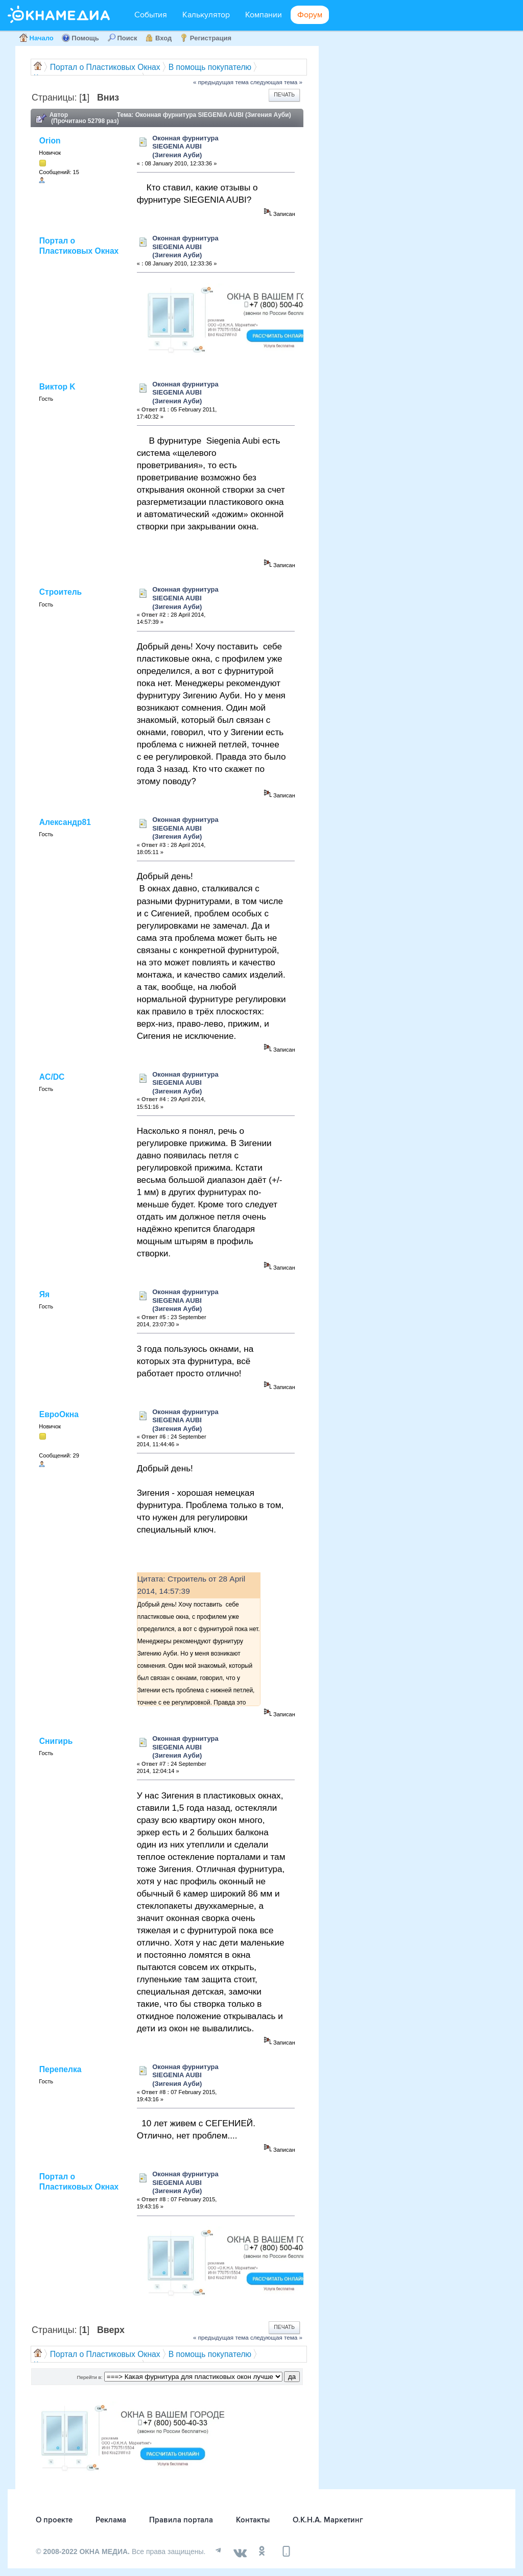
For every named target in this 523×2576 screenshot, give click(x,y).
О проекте (54, 2519)
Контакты (253, 2519)
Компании (263, 15)
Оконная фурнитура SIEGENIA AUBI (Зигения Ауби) (185, 146)
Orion (50, 140)
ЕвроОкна (59, 1414)
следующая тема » (276, 82)
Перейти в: (89, 2377)
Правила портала (181, 2519)
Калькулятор (206, 15)
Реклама (111, 2519)
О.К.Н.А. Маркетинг (328, 2519)
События (150, 15)
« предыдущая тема (221, 82)
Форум (309, 15)
